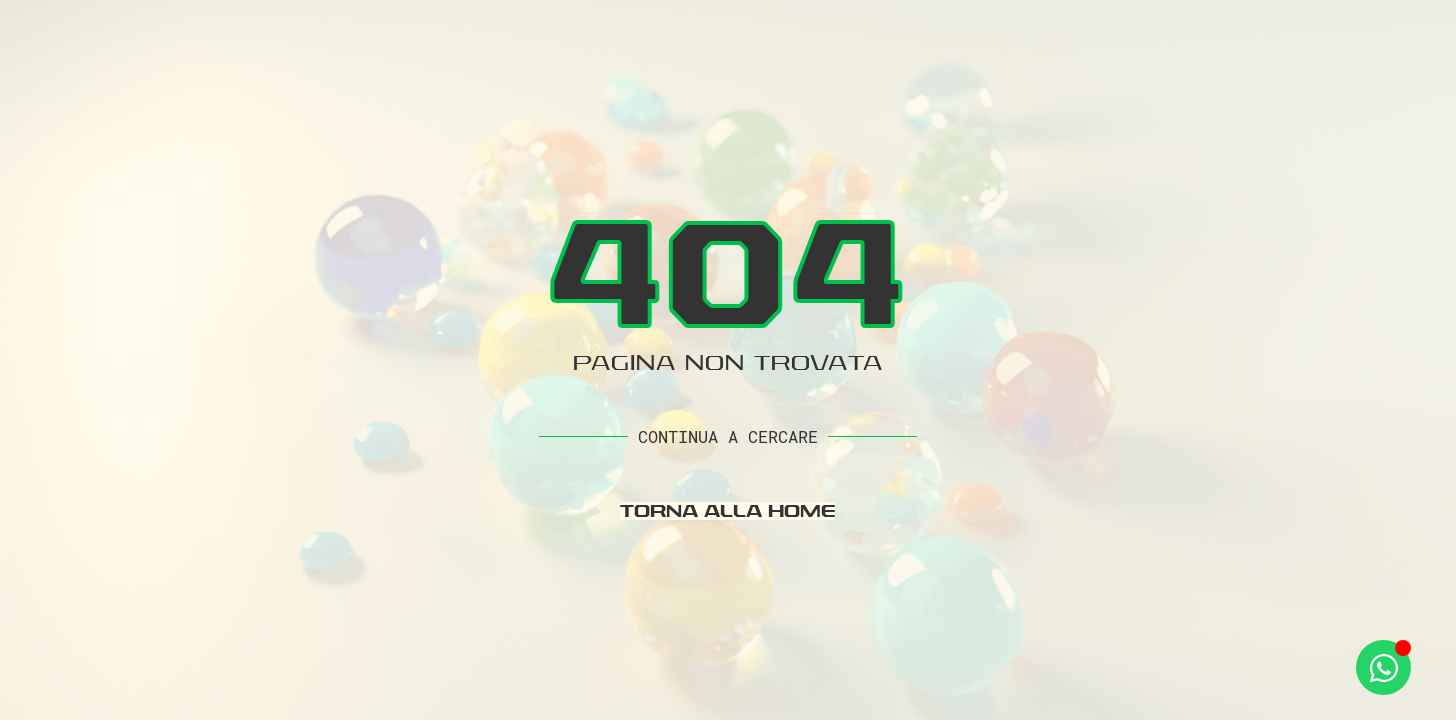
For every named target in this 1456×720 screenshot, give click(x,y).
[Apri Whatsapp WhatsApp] (1383, 667)
